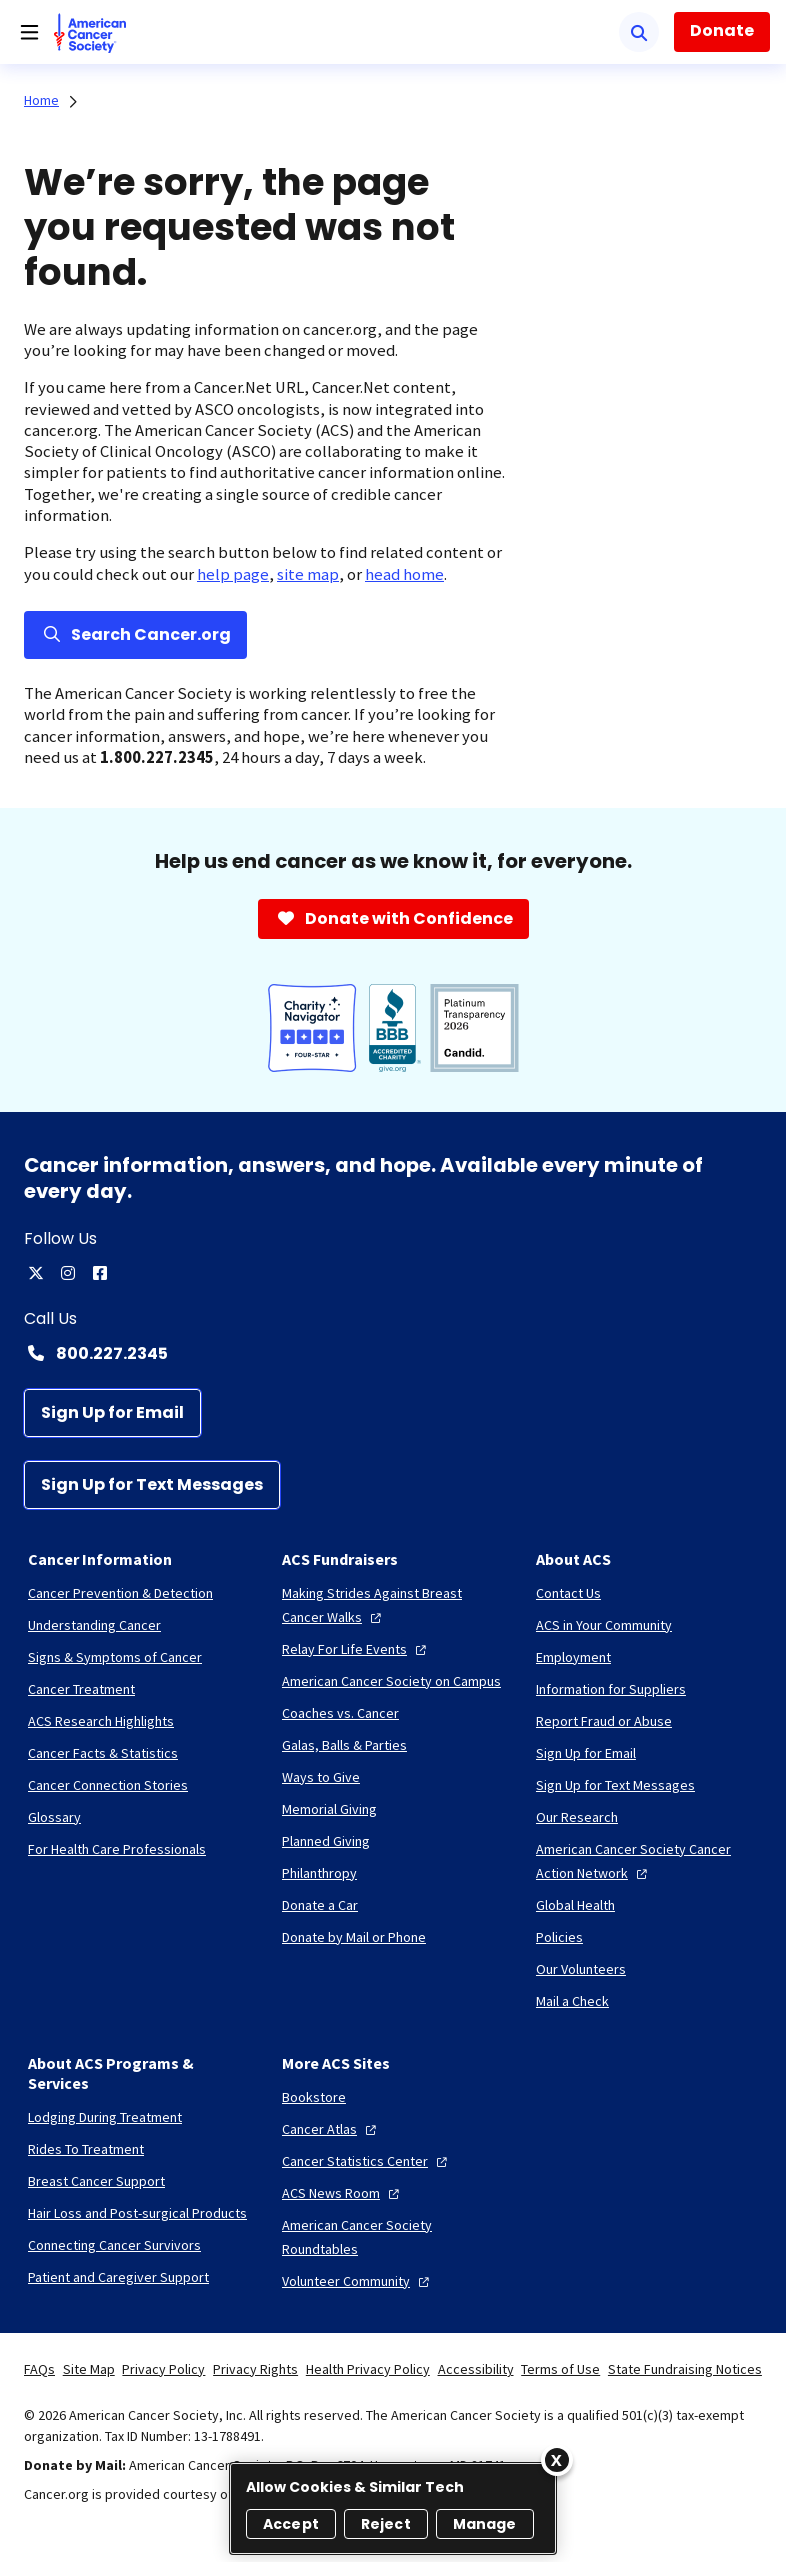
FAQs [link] (39, 2369)
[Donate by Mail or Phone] (354, 1937)
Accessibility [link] (476, 2369)
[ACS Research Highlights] (101, 1721)
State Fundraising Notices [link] (685, 2369)
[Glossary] (54, 1817)
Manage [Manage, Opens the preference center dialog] (485, 2524)
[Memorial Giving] (329, 1809)
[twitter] (36, 1273)
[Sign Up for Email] (112, 1413)
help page (233, 574)
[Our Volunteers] (581, 1969)
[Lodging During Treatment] (105, 2117)
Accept (291, 2524)
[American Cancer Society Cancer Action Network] (647, 1861)
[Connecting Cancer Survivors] (114, 2245)
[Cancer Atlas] (331, 2129)
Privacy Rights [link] (255, 2369)
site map (308, 574)
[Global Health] (575, 1905)
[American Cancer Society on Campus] (391, 1681)
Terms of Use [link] (560, 2369)
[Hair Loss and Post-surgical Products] (137, 2213)
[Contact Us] (568, 1593)
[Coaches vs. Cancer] (340, 1713)
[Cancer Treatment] (81, 1689)
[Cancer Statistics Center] (367, 2161)
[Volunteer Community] (358, 2281)
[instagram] (68, 1273)
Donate (722, 30)
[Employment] (573, 1657)
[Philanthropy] (319, 1873)
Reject (386, 2524)
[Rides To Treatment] (86, 2149)
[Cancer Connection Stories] (108, 1785)
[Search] (639, 32)
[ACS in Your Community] (604, 1625)
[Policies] (559, 1937)
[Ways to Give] (321, 1777)
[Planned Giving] (326, 1841)
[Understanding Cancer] (94, 1625)
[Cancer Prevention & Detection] (120, 1593)
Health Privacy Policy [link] (368, 2369)
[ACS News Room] (343, 2193)
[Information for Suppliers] (611, 1689)
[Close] (557, 2460)
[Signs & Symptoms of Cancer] (115, 1657)
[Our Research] (577, 1817)
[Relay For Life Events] (356, 1649)
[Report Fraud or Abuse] (604, 1721)
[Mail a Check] (572, 2001)
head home (404, 574)
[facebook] (100, 1273)
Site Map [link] (89, 2369)
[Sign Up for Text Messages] (152, 1485)
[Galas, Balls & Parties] (344, 1745)
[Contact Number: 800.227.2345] (393, 1353)
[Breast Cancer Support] (96, 2181)
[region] (393, 2508)
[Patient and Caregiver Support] (118, 2277)
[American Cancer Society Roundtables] (393, 2237)
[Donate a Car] (320, 1905)
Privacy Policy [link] (163, 2369)
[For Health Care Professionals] (117, 1849)
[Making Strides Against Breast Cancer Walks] (393, 1605)
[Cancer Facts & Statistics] (103, 1753)
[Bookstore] (314, 2097)
